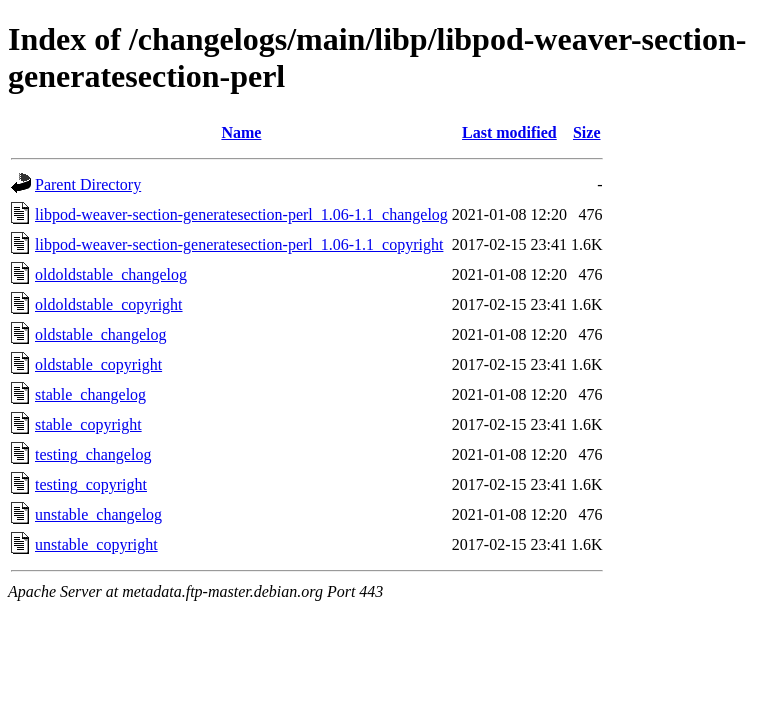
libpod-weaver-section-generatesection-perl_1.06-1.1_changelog (241, 214)
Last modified (509, 132)
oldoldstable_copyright (109, 304)
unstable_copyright (96, 544)
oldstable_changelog (101, 334)
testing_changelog (93, 454)
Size (587, 132)
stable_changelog (90, 394)
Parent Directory (88, 184)
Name (241, 132)
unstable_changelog (98, 514)
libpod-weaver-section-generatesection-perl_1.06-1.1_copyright (239, 244)
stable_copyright (88, 424)
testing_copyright (91, 484)
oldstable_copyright (98, 364)
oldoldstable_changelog (111, 274)
